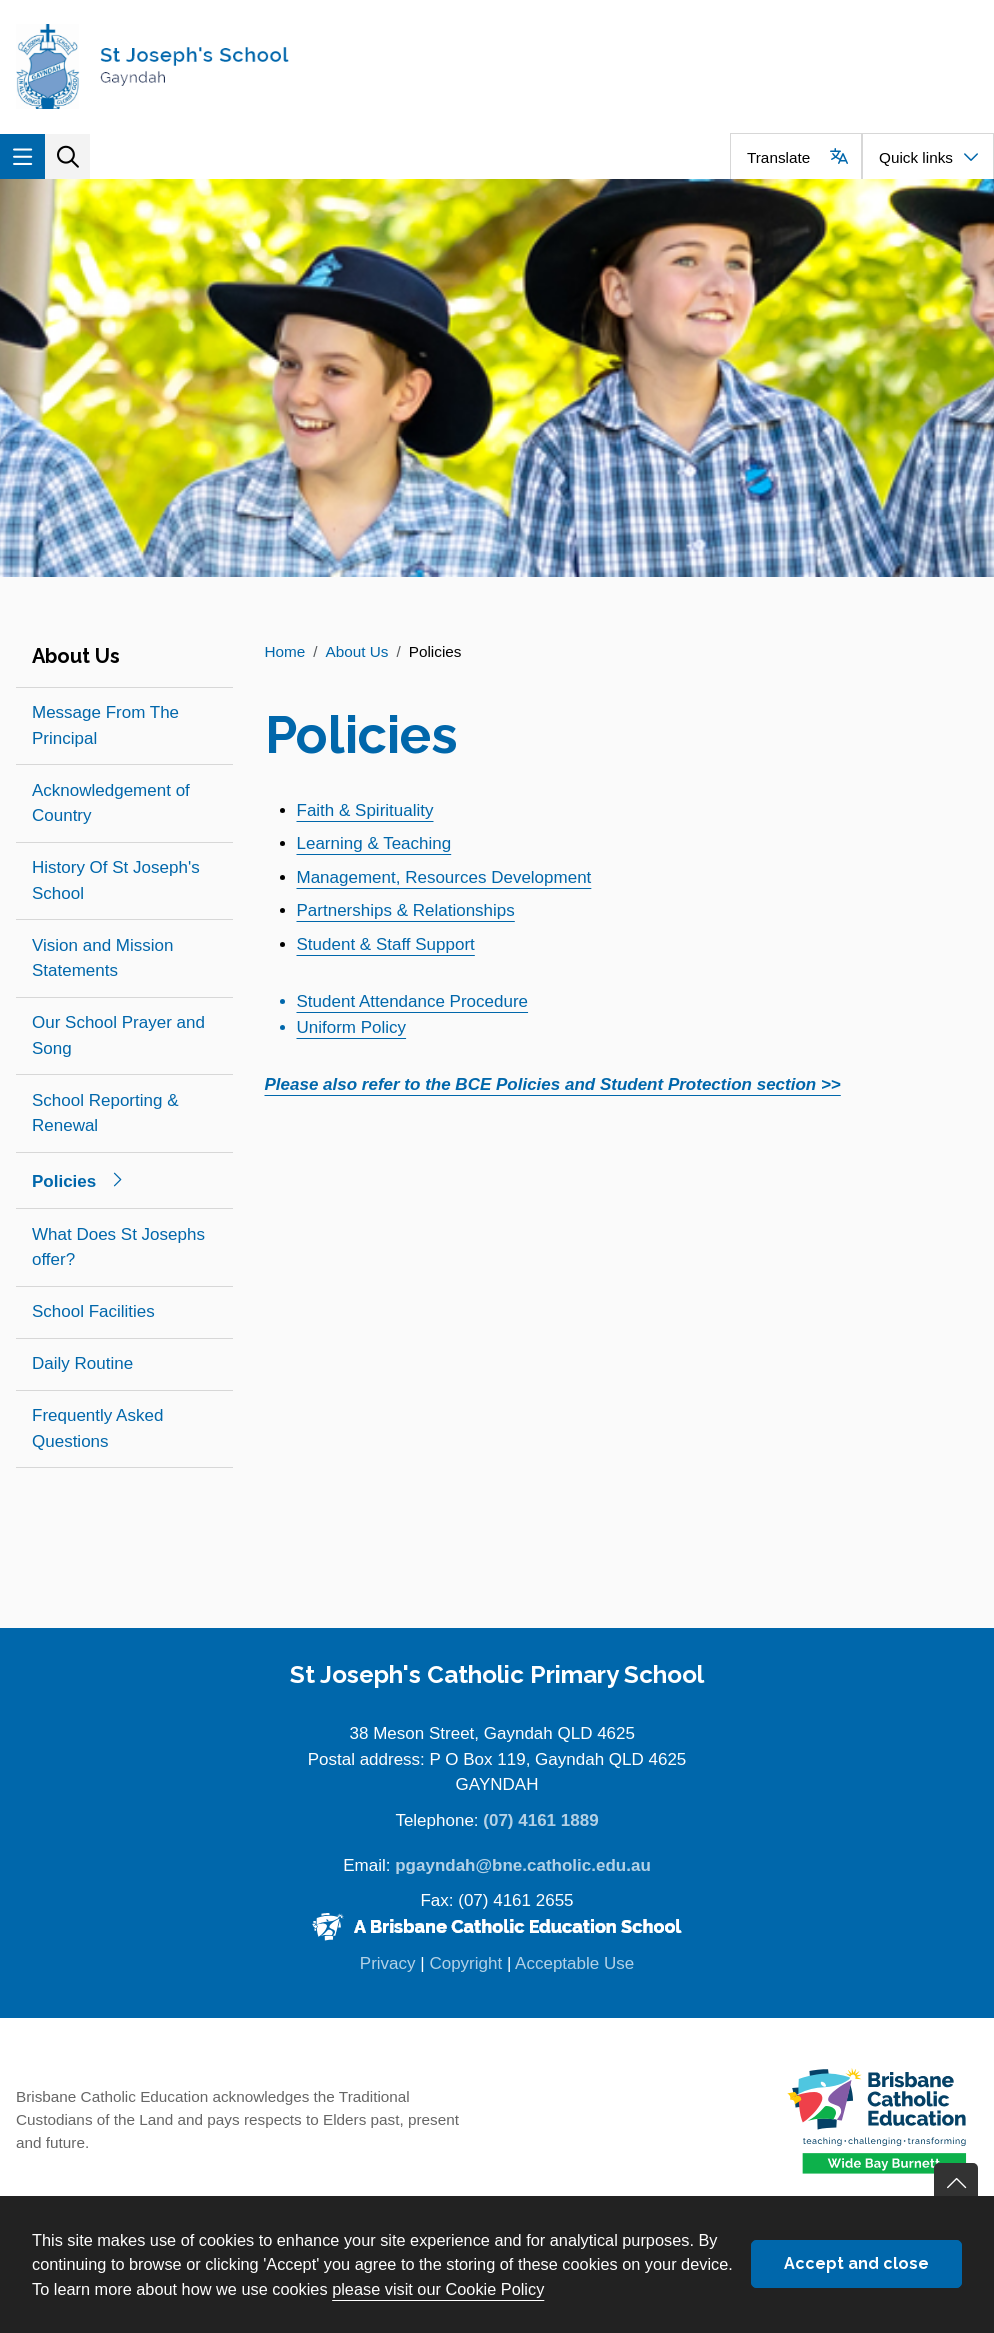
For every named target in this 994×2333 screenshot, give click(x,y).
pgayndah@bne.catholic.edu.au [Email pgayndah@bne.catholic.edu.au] (523, 1865)
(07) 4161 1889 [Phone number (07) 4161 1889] (540, 1820)
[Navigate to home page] (248, 66)
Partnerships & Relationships (406, 910)
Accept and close (856, 2263)
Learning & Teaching (374, 843)
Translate (778, 157)
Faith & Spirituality (365, 810)
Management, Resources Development (444, 877)
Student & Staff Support (386, 944)
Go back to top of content (956, 2185)
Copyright (465, 1963)
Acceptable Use (574, 1963)
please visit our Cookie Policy (438, 2289)
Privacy (388, 1963)
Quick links (916, 157)
